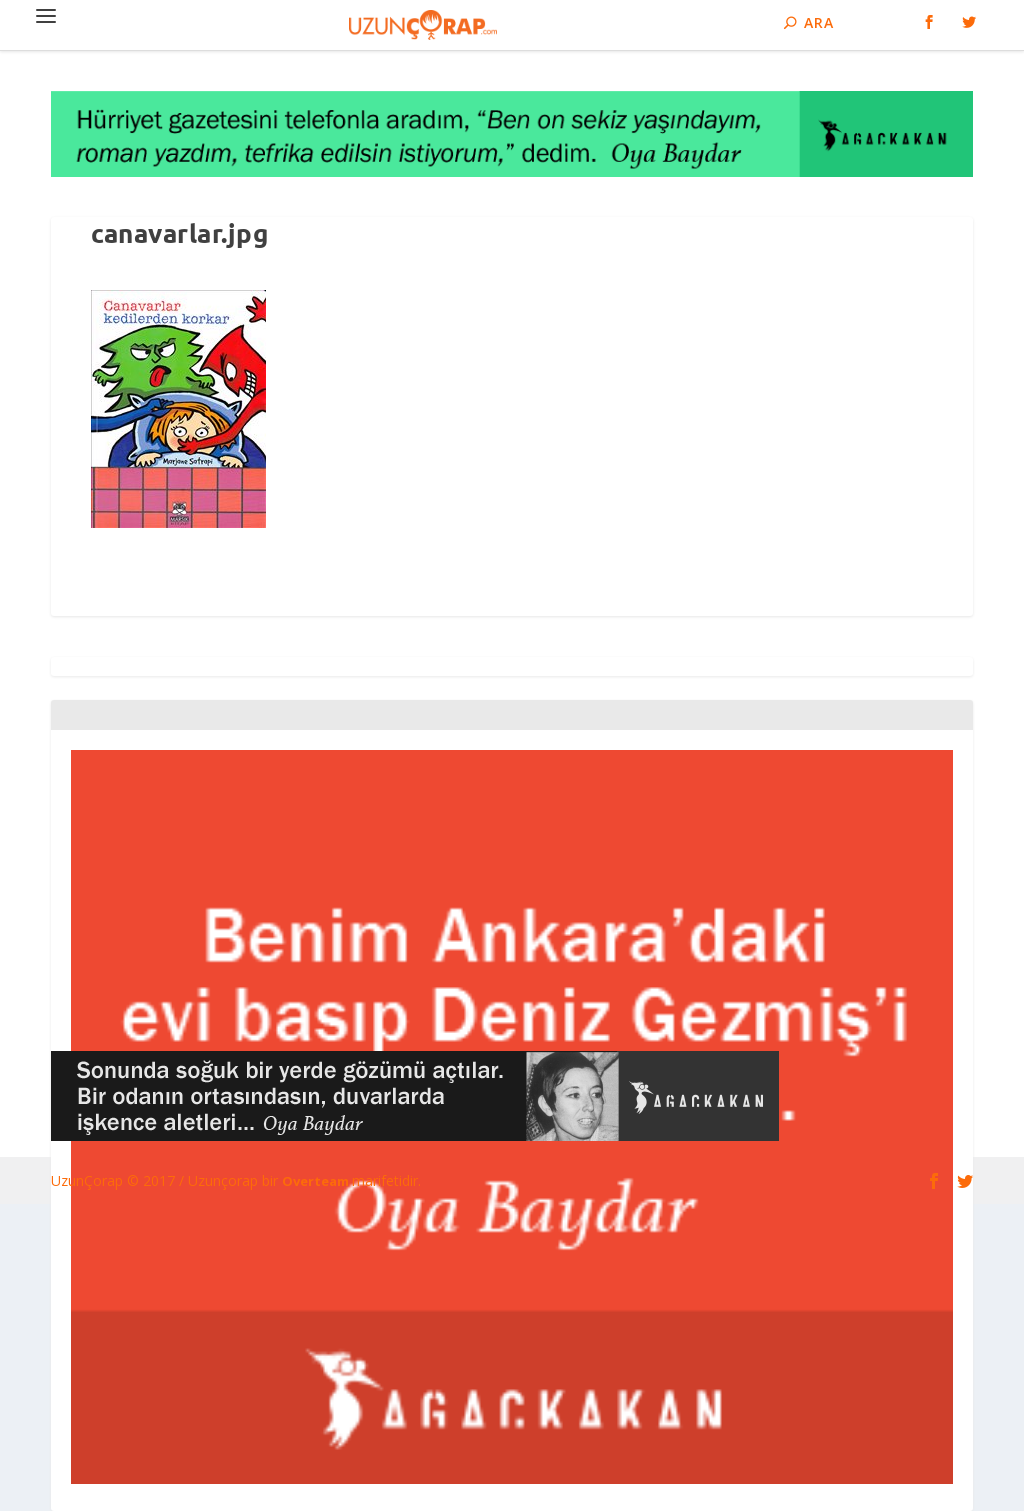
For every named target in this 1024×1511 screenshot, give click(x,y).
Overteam (317, 1181)
